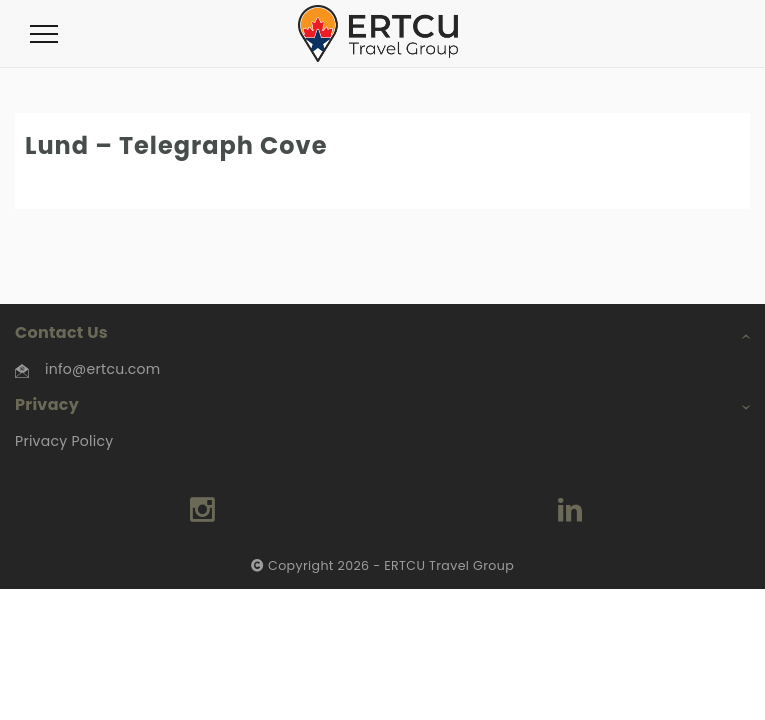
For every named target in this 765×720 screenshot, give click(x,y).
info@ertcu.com (102, 369)
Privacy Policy (64, 441)
